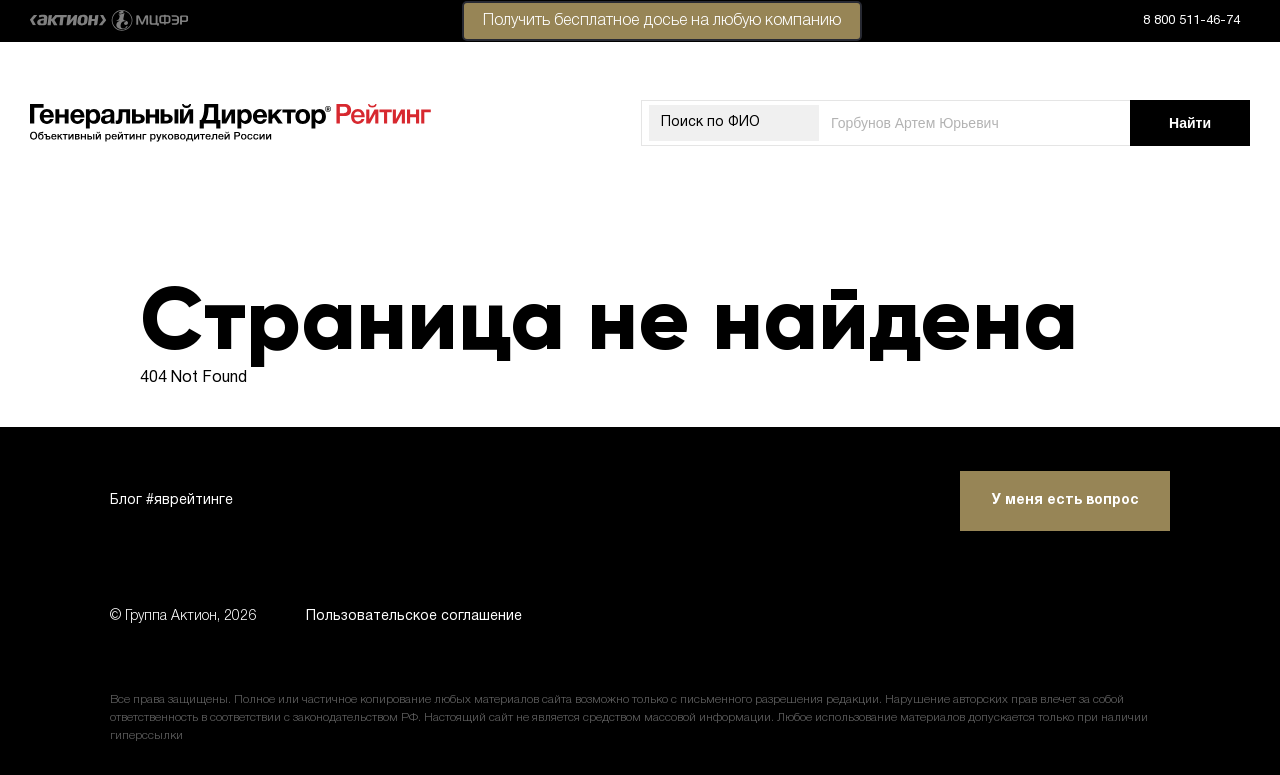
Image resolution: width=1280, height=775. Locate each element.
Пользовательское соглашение (414, 616)
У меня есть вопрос (1065, 500)
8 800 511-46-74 (1191, 21)
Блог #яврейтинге (171, 500)
